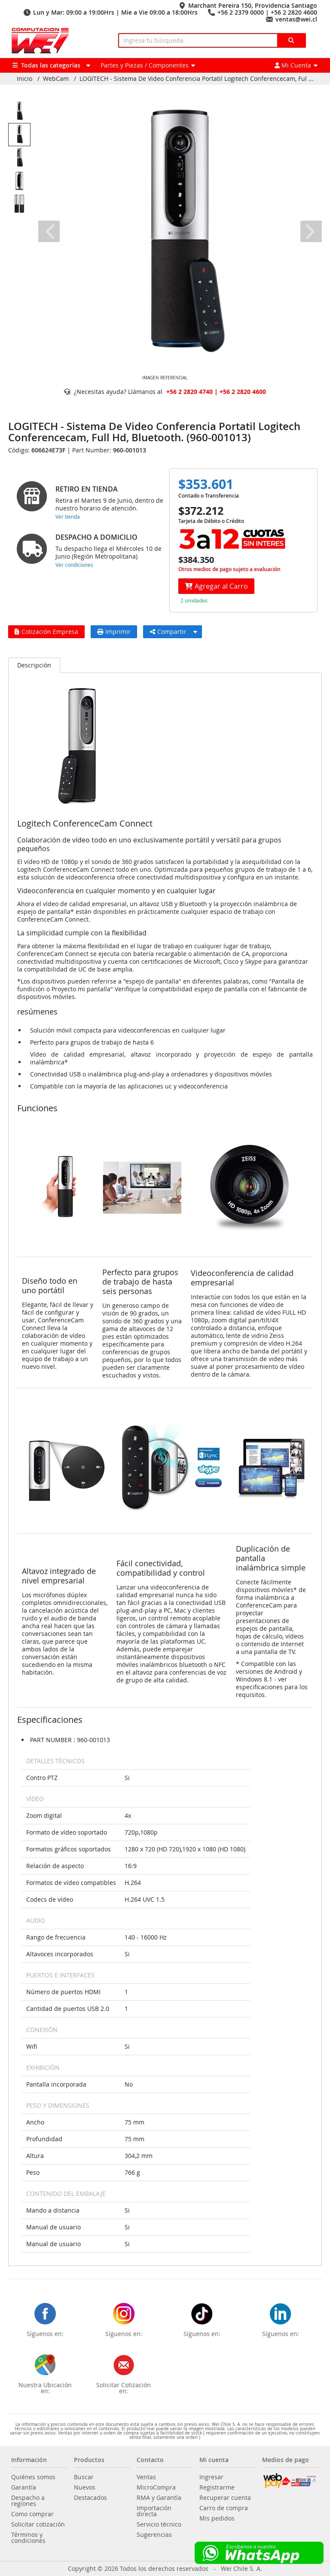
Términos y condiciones (28, 2538)
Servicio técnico (159, 2524)
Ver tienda (67, 516)
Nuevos (84, 2487)
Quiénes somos (33, 2477)
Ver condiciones (74, 564)
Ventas (146, 2477)
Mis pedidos (217, 2518)
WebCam (56, 79)
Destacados (90, 2498)
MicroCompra (156, 2487)
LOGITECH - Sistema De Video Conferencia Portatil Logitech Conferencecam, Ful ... (196, 79)
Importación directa (154, 2511)
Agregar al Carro (216, 586)
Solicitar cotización (38, 2524)
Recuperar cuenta (225, 2498)
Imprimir (114, 631)
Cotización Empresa (46, 631)
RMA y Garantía (159, 2498)
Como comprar (32, 2514)
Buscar (84, 2477)
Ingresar (211, 2477)
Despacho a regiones (28, 2501)
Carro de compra (223, 2508)
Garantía (23, 2487)
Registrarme (217, 2487)
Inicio (24, 79)
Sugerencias (154, 2535)
